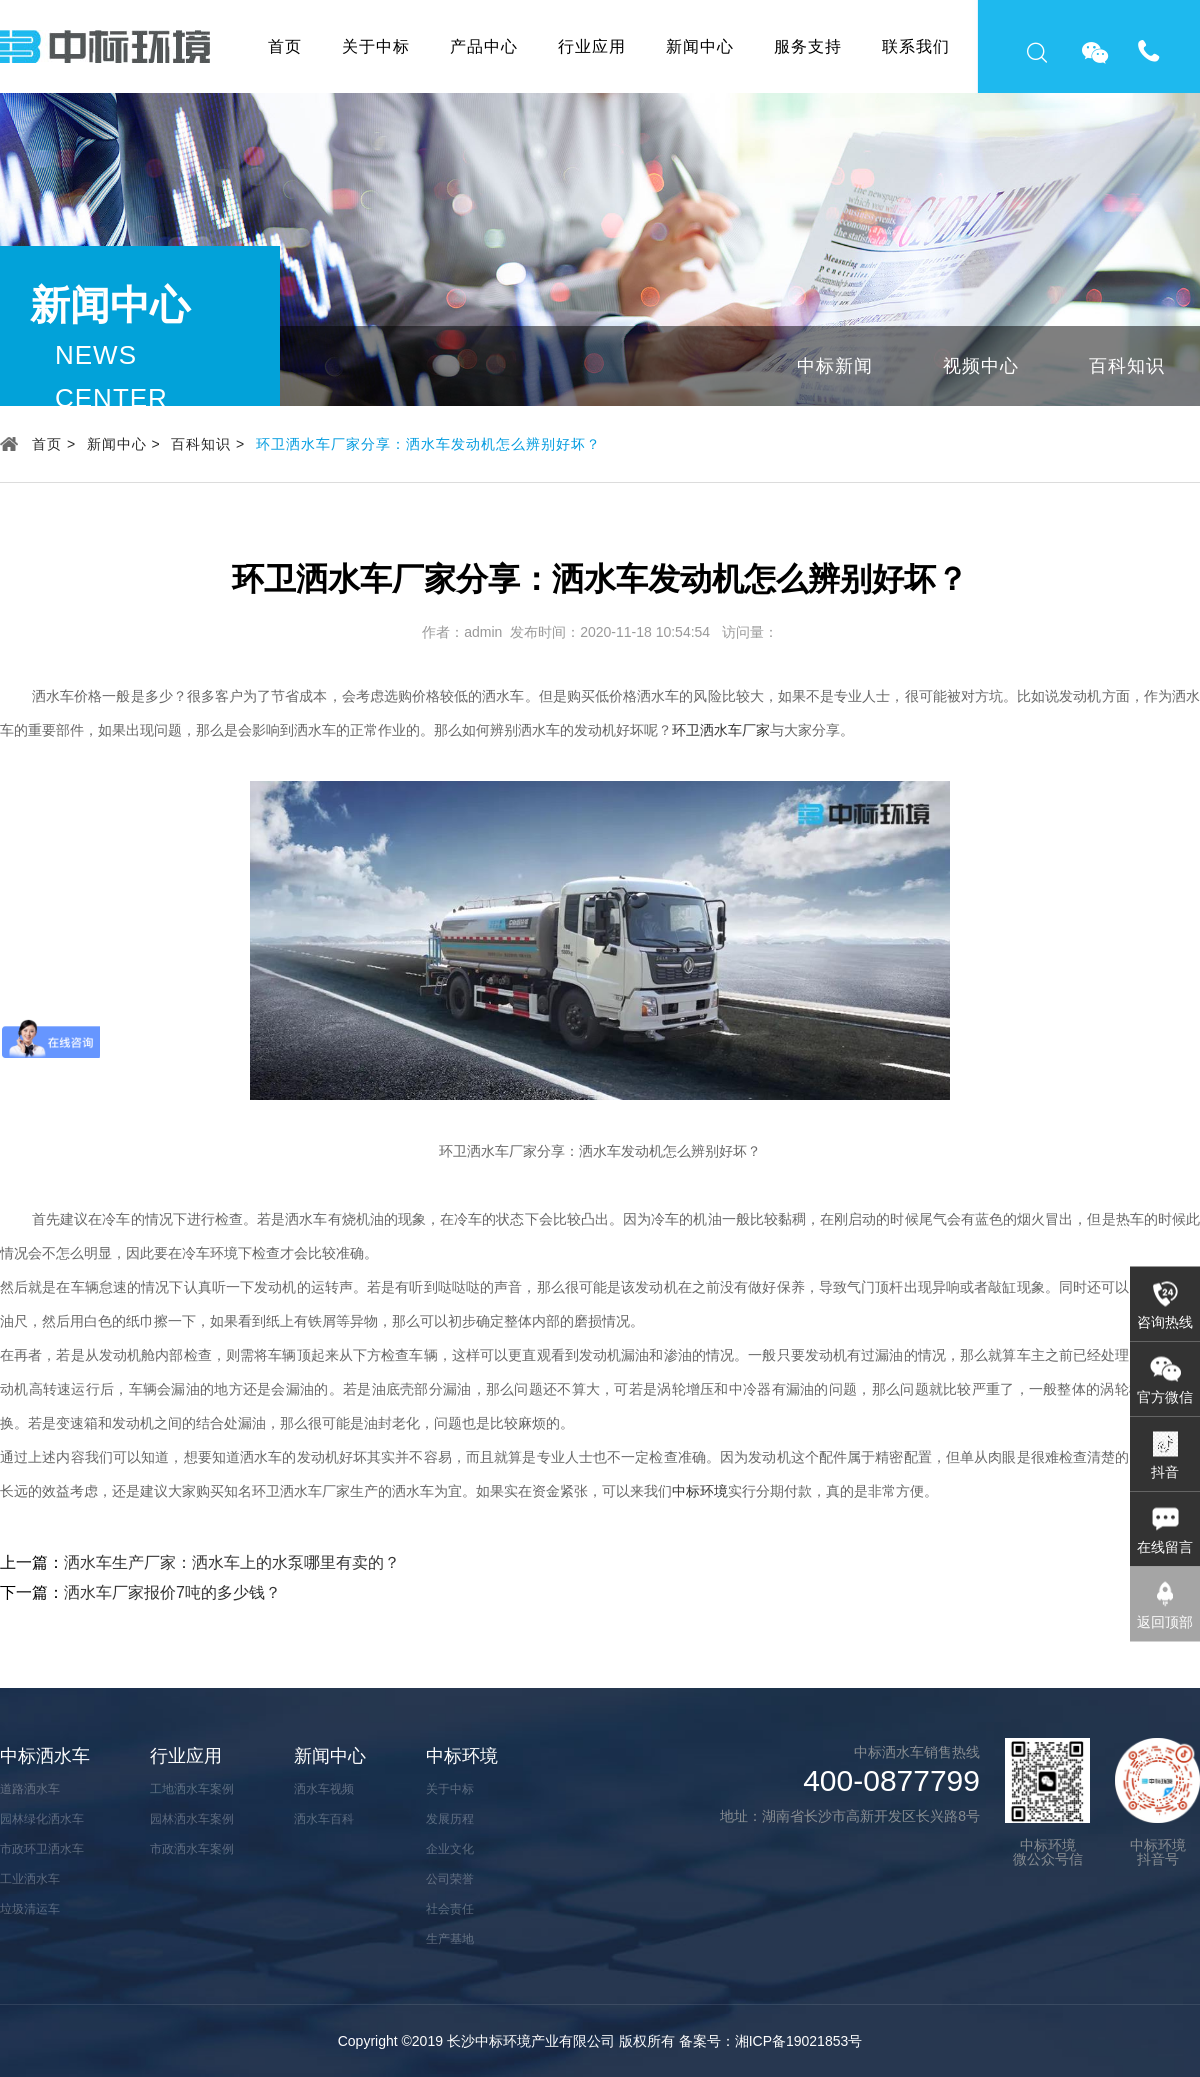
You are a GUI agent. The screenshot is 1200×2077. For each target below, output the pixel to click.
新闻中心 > (124, 444)
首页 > (54, 444)
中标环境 (700, 1491)
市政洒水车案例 (192, 1849)
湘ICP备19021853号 (799, 2041)
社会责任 (450, 1909)
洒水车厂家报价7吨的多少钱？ (172, 1592)
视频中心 (981, 366)
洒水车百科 (324, 1819)
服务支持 (808, 46)
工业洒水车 (30, 1879)
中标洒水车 (45, 1756)
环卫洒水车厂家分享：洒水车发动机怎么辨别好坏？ (428, 444)
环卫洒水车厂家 (721, 730)
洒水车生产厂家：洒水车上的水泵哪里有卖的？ (232, 1562)
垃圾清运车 (30, 1909)
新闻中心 (700, 46)
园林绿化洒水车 (42, 1819)
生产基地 (450, 1939)
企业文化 (450, 1849)
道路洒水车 (30, 1789)
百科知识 (1127, 366)
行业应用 (592, 46)
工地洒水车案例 (192, 1789)
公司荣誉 (450, 1879)
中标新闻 (835, 366)
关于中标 (376, 46)
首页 (285, 46)
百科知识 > (208, 444)
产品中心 (484, 46)
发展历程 (450, 1819)
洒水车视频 (324, 1789)
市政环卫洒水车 (42, 1849)
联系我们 (916, 46)
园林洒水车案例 (192, 1819)
